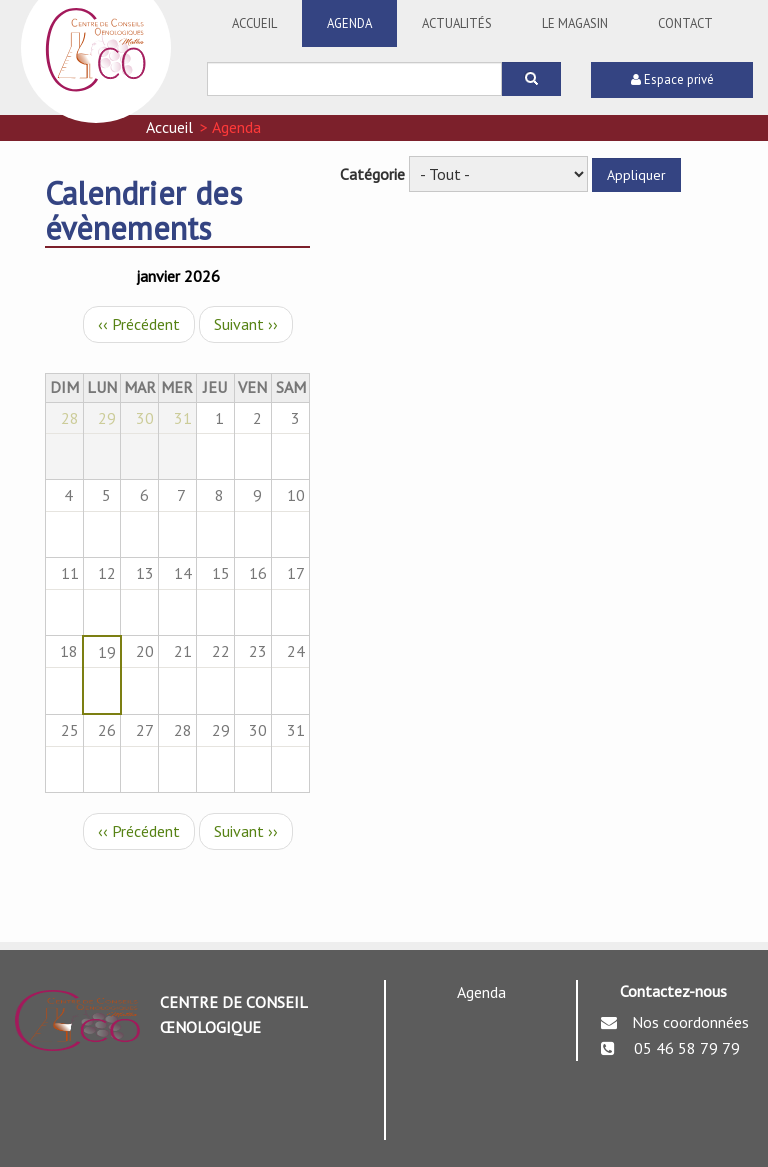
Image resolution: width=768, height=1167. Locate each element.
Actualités (457, 23)
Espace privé (672, 79)
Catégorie (372, 174)
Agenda (349, 23)
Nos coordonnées (690, 1022)
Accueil (254, 23)
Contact (685, 23)
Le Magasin (575, 23)
